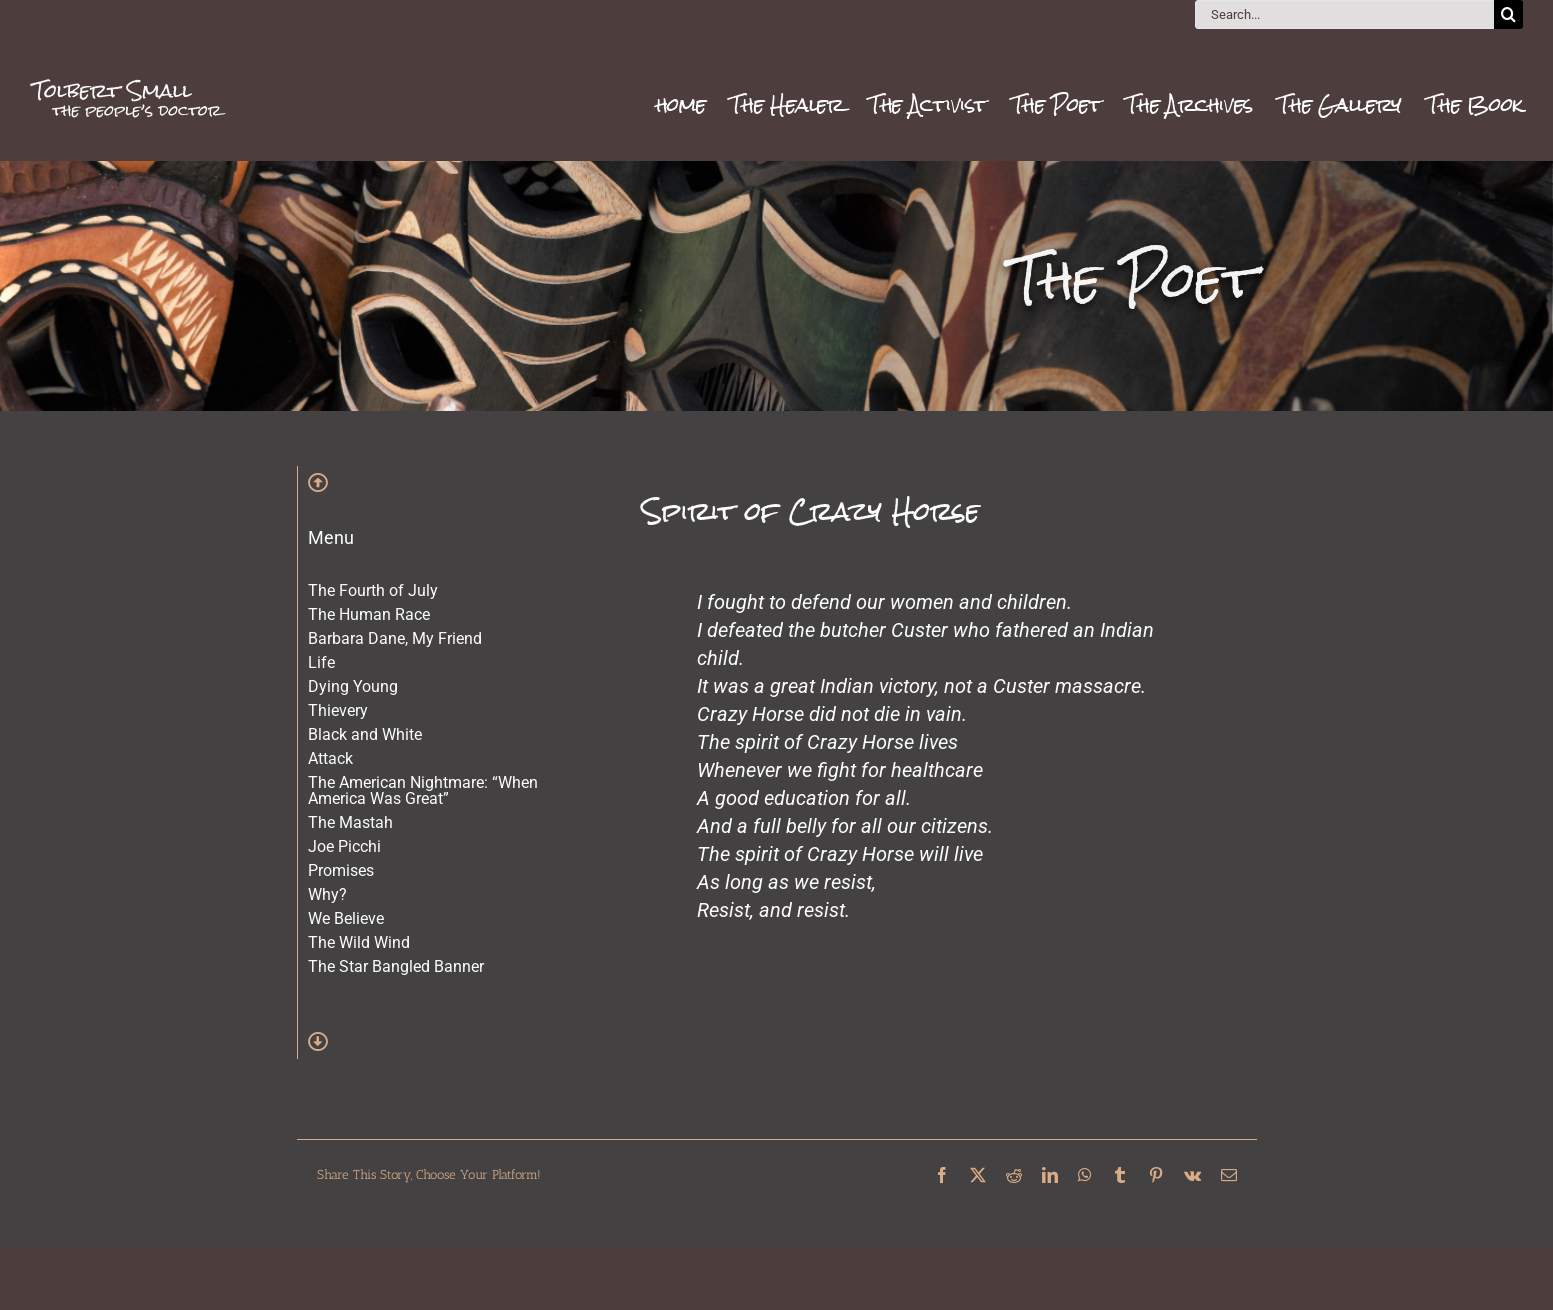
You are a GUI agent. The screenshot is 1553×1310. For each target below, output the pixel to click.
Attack (330, 758)
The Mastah (350, 822)
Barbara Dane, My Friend (395, 638)
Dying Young (353, 686)
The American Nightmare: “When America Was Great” (423, 790)
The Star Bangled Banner (396, 966)
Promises (341, 870)
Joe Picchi (344, 846)
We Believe (346, 918)
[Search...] (1345, 14)
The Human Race (369, 614)
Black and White (365, 734)
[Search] (1508, 14)
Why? (327, 894)
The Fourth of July (373, 590)
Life (321, 662)
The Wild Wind (359, 942)
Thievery (338, 710)
